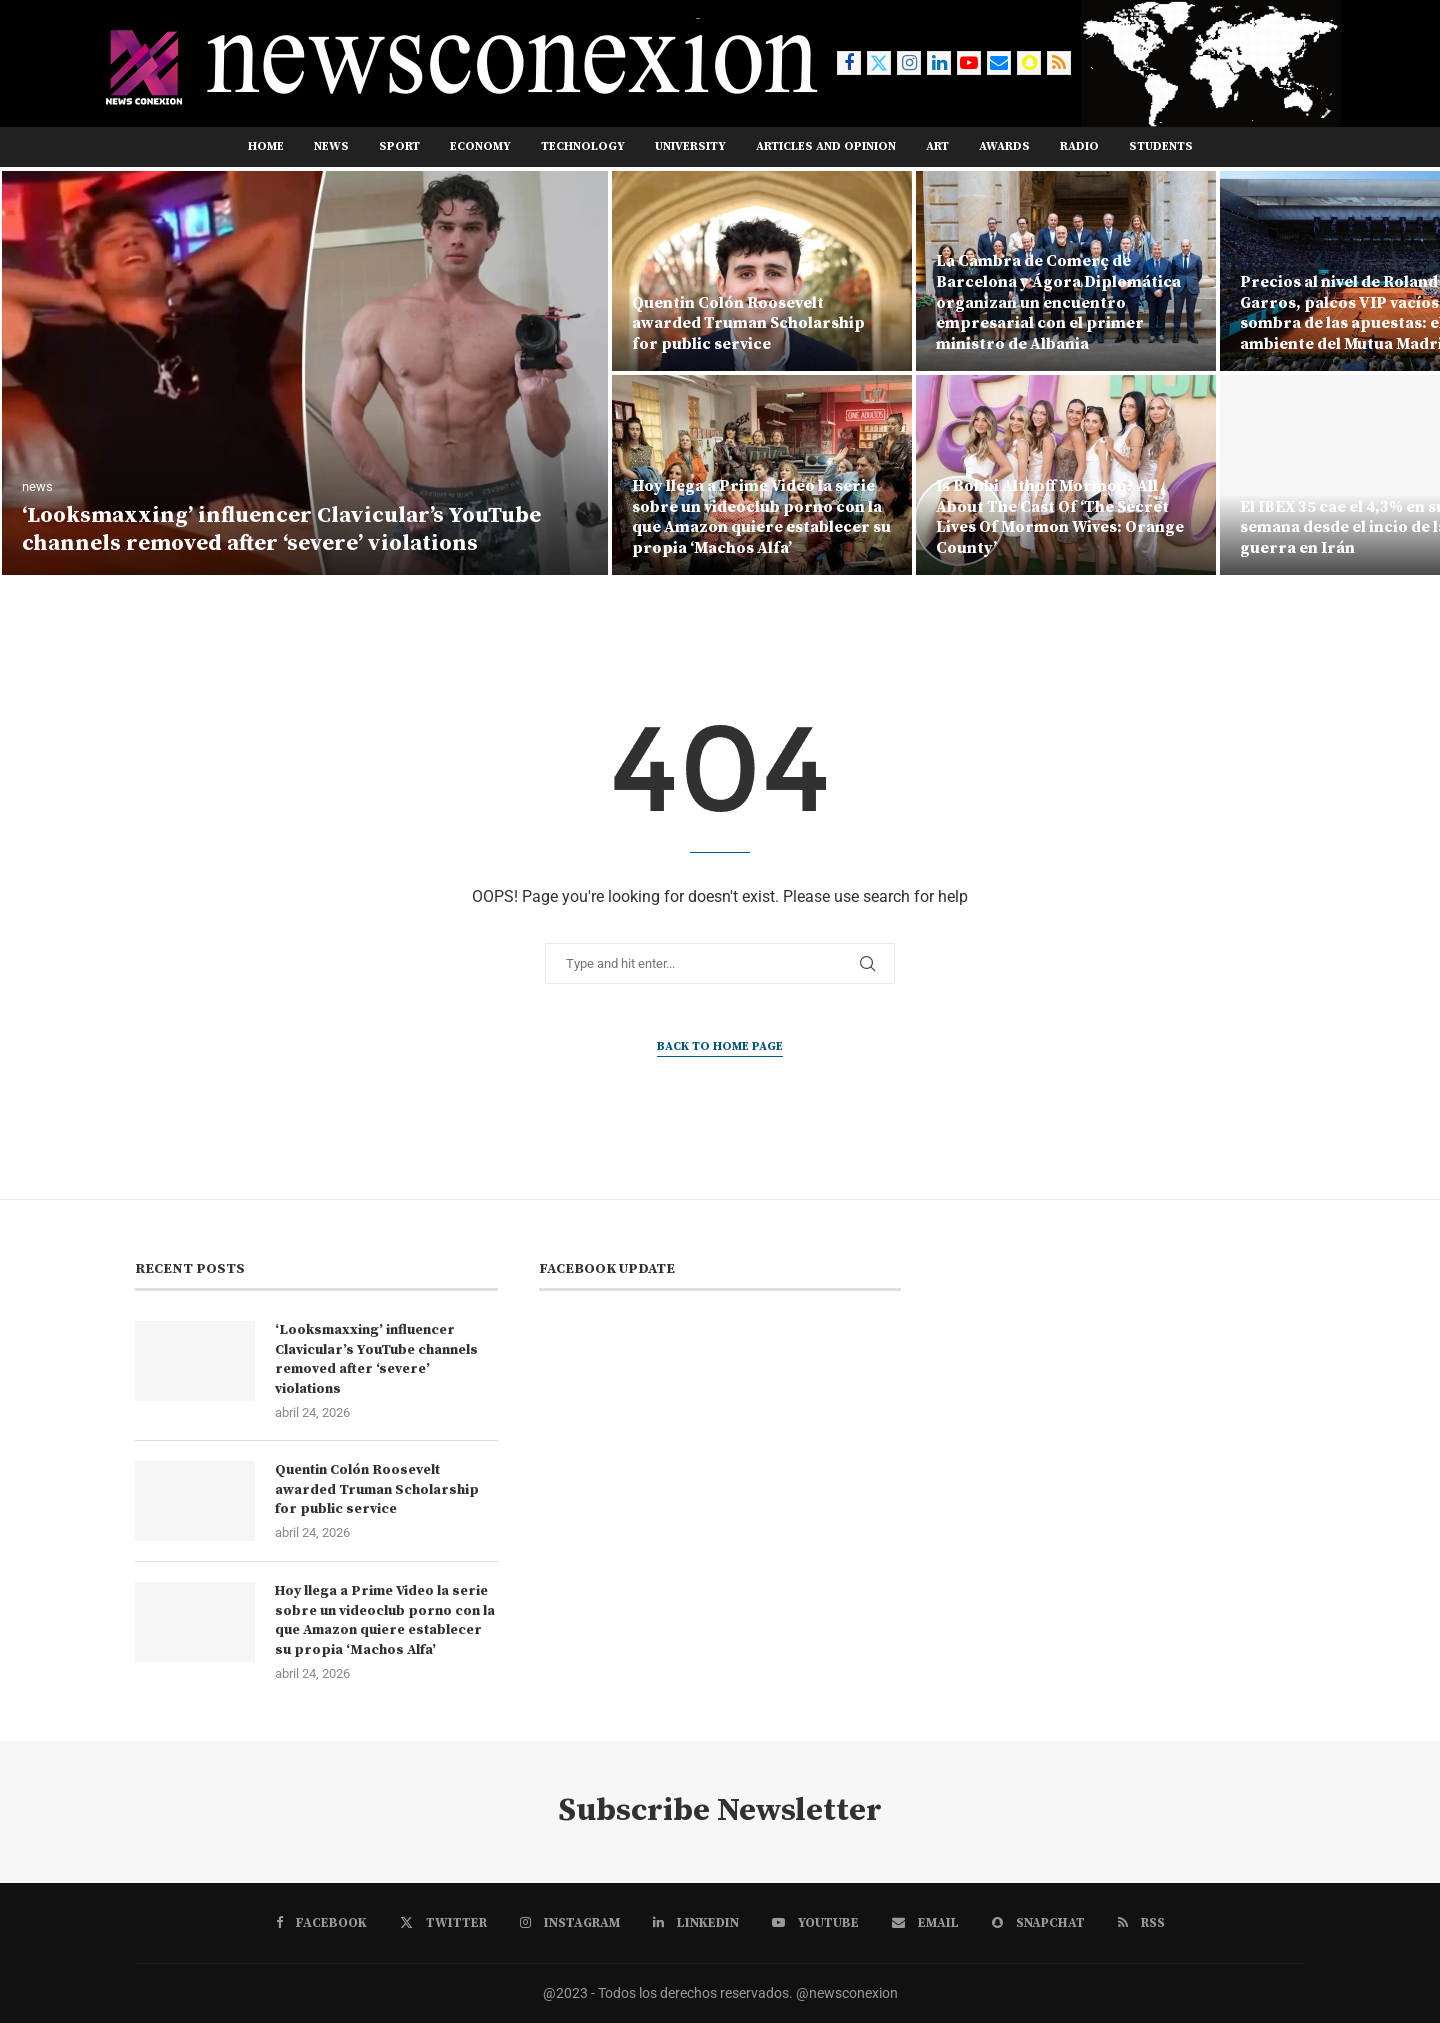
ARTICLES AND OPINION (826, 146)
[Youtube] (969, 63)
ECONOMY (480, 146)
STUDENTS (1161, 146)
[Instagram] (909, 63)
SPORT (399, 146)
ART (937, 146)
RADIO (1079, 146)
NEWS (331, 146)
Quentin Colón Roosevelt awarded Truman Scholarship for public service (748, 324)
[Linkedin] (939, 63)
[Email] (999, 63)
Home (266, 146)
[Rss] (1059, 63)
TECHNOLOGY (583, 146)
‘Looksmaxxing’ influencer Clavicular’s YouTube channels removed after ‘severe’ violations (281, 530)
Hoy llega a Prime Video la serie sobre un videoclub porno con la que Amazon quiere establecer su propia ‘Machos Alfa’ (761, 517)
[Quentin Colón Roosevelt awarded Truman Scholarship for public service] (762, 271)
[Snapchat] (1029, 63)
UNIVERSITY (690, 146)
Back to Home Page (720, 1046)
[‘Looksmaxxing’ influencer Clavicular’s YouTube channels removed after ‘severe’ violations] (305, 373)
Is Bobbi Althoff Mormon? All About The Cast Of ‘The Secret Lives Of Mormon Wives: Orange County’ (1060, 517)
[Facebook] (849, 63)
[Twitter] (879, 63)
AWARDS (1004, 146)
